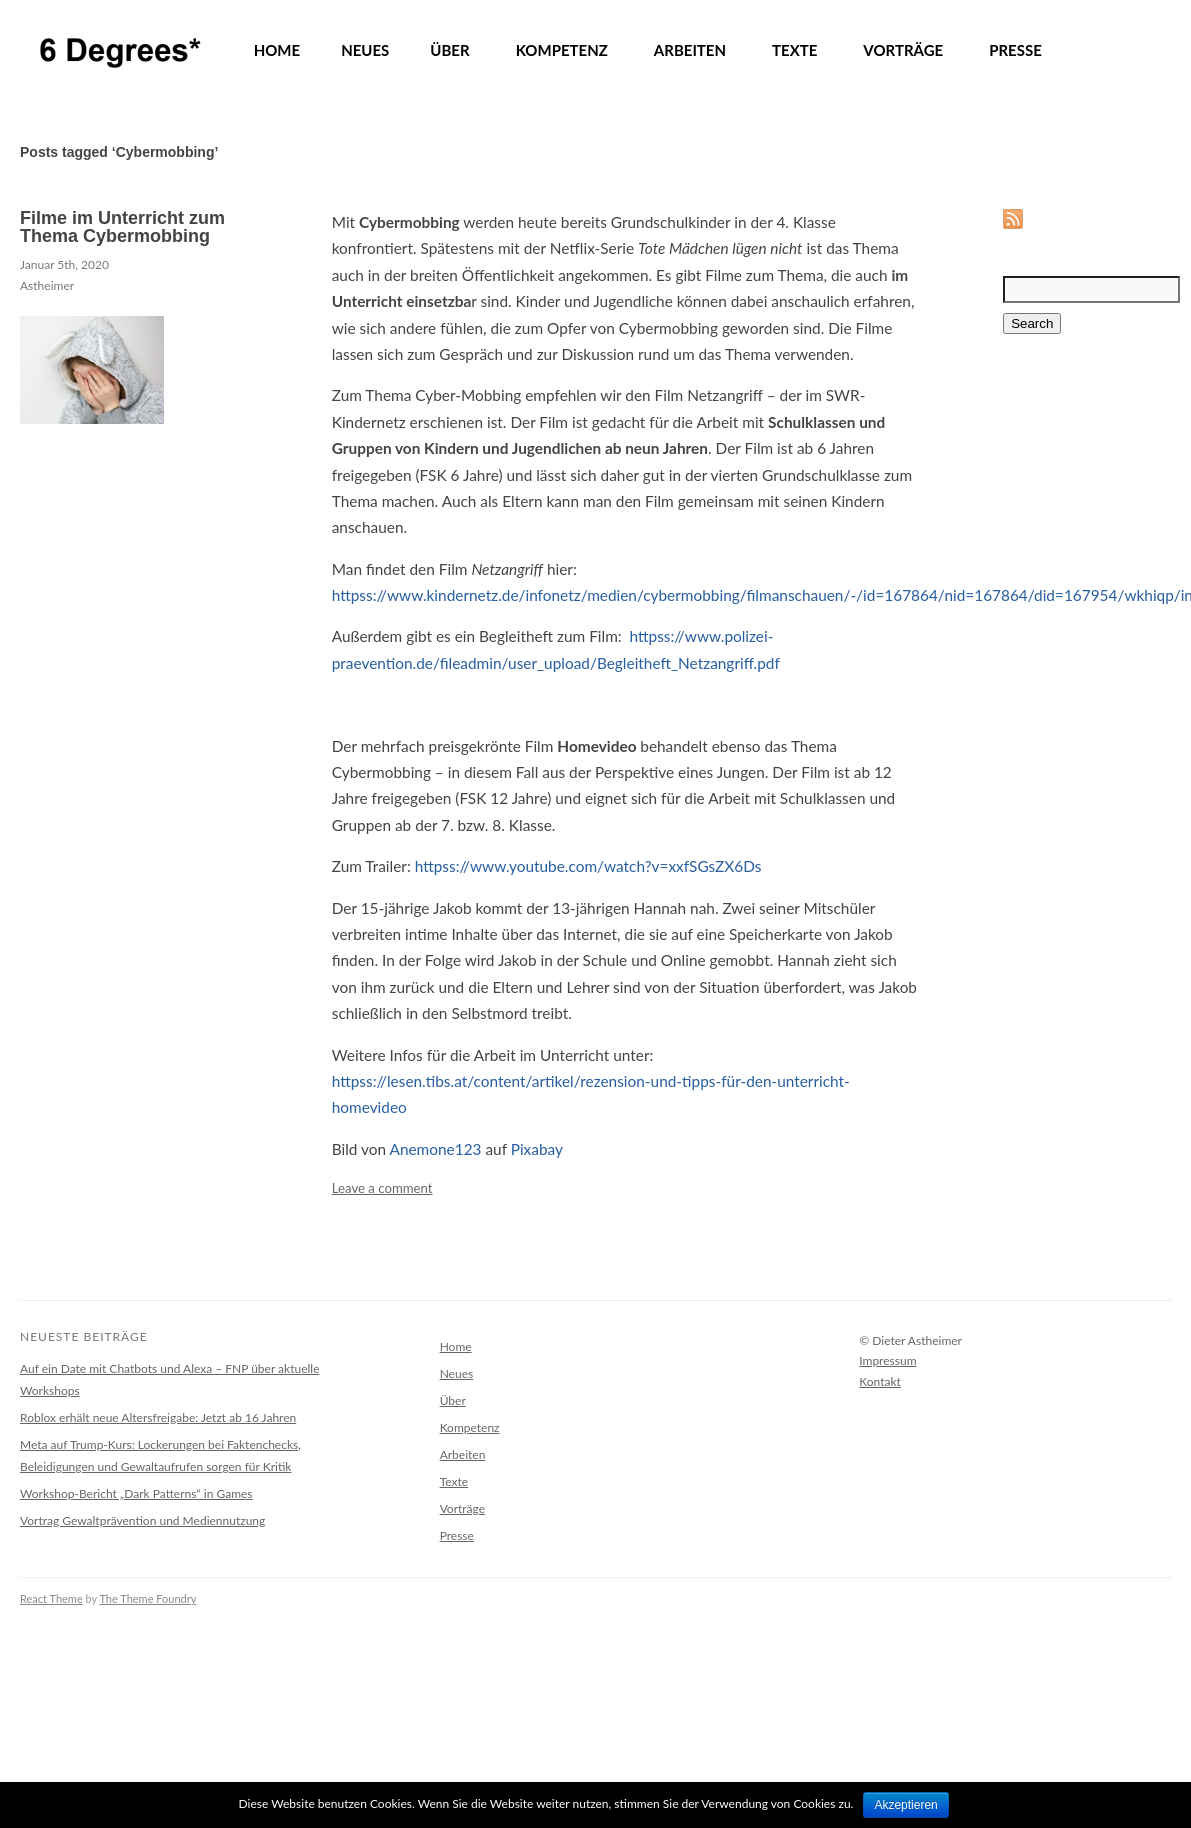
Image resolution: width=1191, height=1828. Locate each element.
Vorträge (462, 1508)
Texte (454, 1481)
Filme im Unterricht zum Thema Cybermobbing (122, 227)
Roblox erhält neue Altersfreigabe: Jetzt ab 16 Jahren (158, 1417)
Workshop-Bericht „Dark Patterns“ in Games (136, 1493)
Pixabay (537, 1149)
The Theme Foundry (147, 1598)
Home (456, 1346)
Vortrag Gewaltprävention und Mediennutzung (142, 1520)
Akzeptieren (905, 1805)
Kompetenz (470, 1427)
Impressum (887, 1360)
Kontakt (880, 1381)
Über (453, 1400)
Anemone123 (436, 1149)
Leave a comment (382, 1188)
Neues (457, 1373)
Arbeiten (463, 1454)
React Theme (51, 1598)
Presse (457, 1535)
